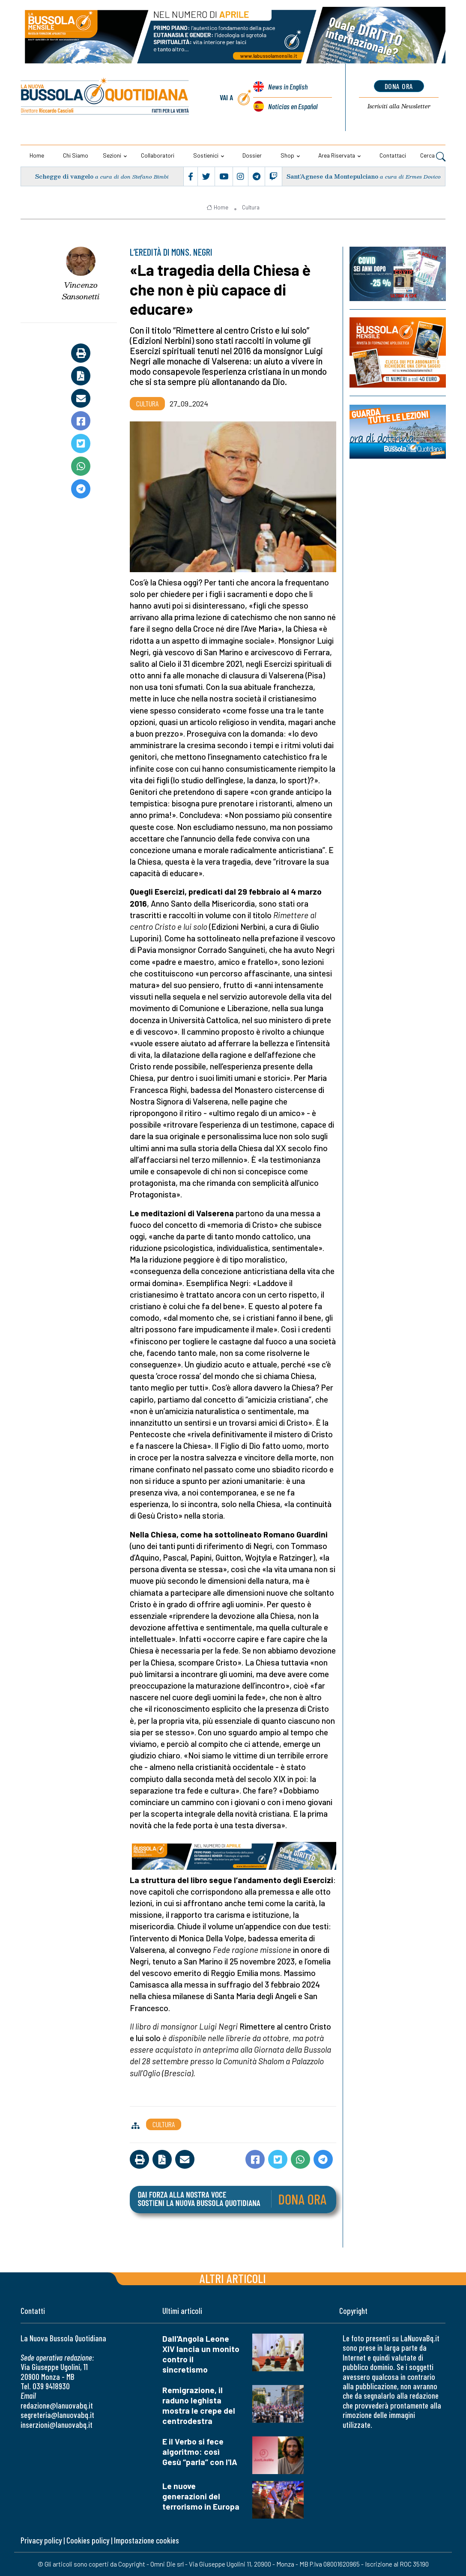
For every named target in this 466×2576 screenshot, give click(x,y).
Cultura (251, 207)
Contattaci (392, 155)
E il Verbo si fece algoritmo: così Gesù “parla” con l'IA (199, 2451)
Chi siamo (75, 155)
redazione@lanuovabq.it (57, 2405)
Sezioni (112, 155)
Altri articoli (233, 2278)
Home (37, 155)
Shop (287, 155)
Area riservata (336, 155)
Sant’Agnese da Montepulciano (332, 176)
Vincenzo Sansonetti (80, 290)
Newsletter (398, 106)
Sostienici (205, 155)
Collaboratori (157, 155)
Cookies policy (87, 2540)
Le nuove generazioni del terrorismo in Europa (200, 2496)
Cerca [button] (432, 156)
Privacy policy (41, 2540)
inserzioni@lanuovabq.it (57, 2425)
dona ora (399, 86)
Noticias (292, 106)
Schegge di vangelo (64, 176)
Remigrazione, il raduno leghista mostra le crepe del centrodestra (198, 2405)
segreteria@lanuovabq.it (57, 2415)
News (288, 86)
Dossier (252, 155)
